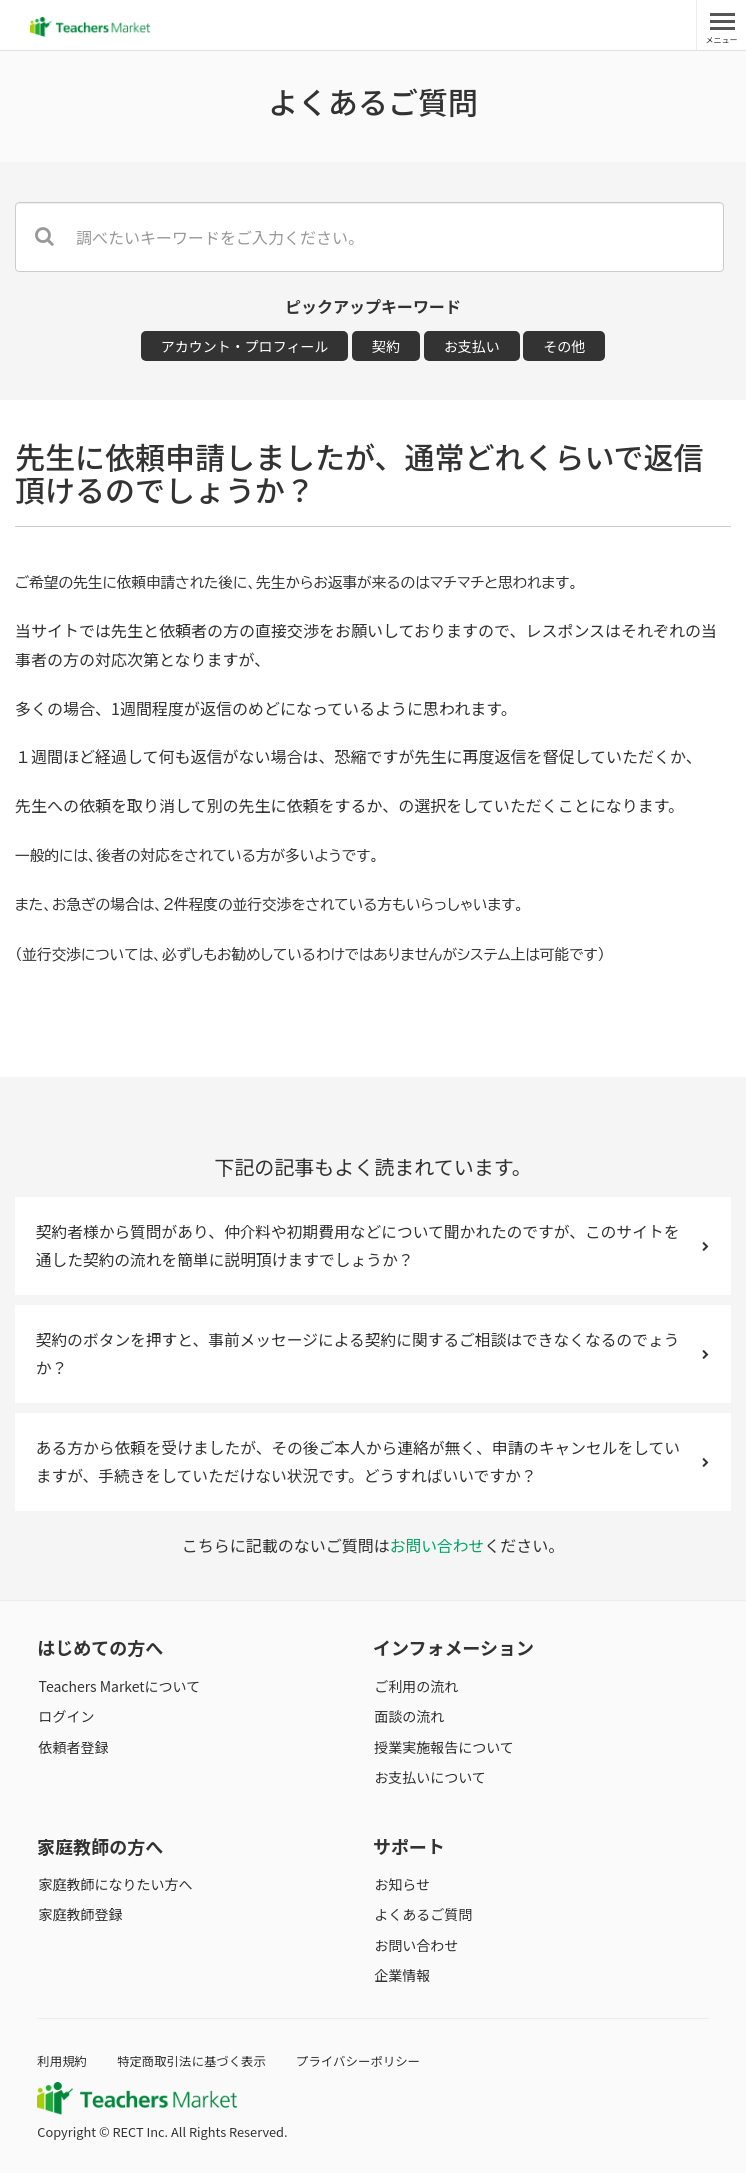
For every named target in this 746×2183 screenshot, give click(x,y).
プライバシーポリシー (366, 2070)
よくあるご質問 (422, 1924)
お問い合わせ (437, 1556)
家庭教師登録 (79, 1924)
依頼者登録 (72, 1756)
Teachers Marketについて (118, 1696)
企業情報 (401, 1985)
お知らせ (401, 1894)
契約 (386, 346)
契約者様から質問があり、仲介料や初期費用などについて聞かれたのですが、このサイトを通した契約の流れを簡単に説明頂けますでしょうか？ (373, 1247)
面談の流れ (408, 1726)
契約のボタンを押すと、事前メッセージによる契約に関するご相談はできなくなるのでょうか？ (373, 1359)
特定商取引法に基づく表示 (195, 2070)
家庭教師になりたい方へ (114, 1894)
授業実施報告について (443, 1756)
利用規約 (62, 2070)
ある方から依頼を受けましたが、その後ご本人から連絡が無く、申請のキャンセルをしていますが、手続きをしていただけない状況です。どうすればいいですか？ (373, 1470)
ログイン (65, 1726)
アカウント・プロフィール (245, 346)
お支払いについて (429, 1787)
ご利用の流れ (415, 1696)
